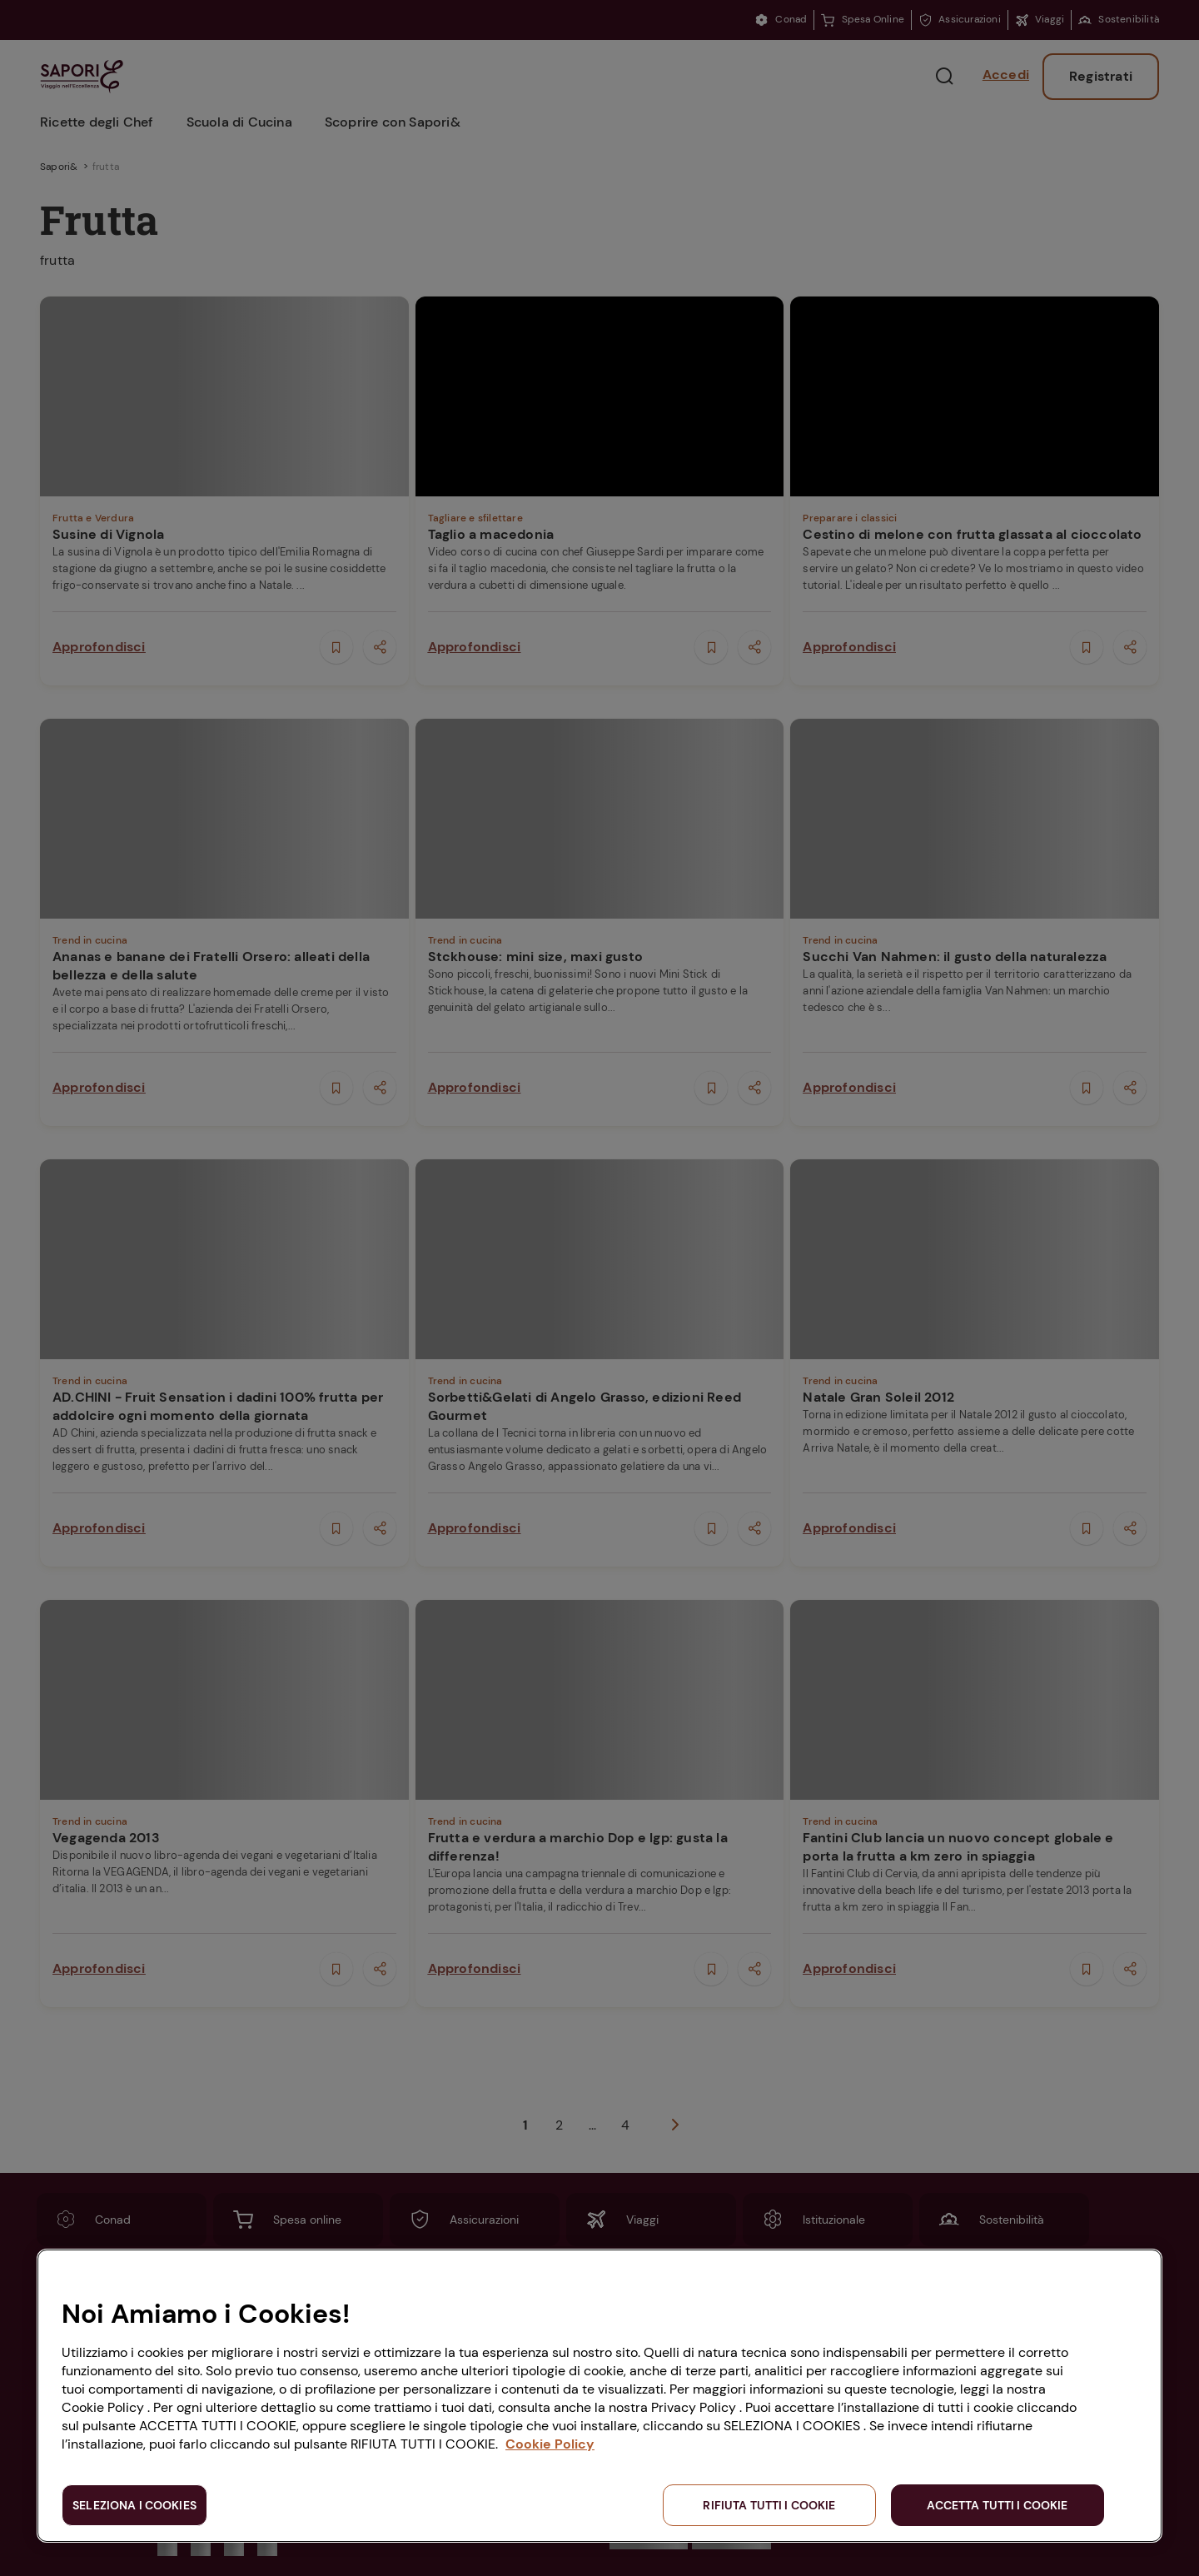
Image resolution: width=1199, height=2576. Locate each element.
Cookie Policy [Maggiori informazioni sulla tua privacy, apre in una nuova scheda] (550, 2444)
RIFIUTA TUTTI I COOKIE (769, 2505)
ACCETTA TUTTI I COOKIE (997, 2505)
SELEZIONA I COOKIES (134, 2505)
